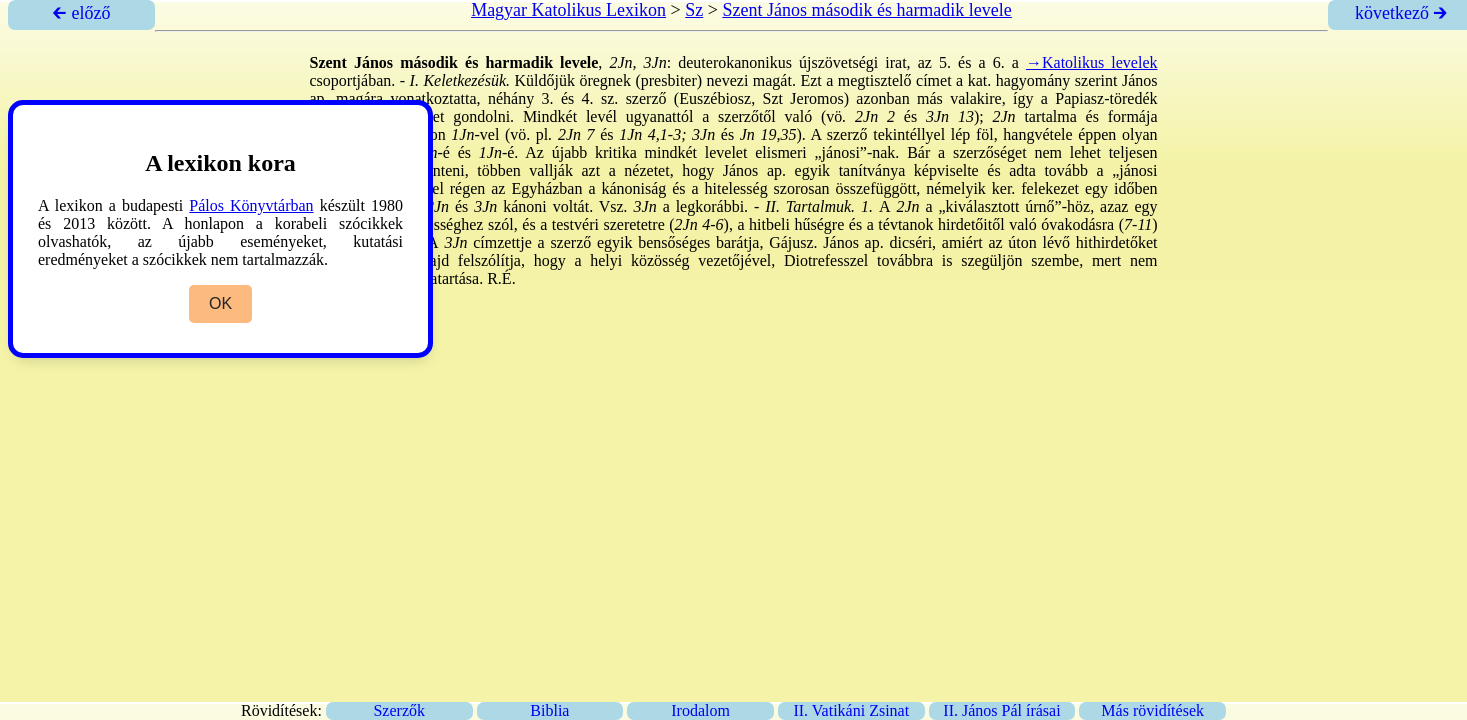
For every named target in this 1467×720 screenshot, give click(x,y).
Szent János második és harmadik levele (866, 10)
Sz (694, 10)
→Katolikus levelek (1092, 62)
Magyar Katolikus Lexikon (568, 10)
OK (220, 303)
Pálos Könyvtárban (251, 205)
